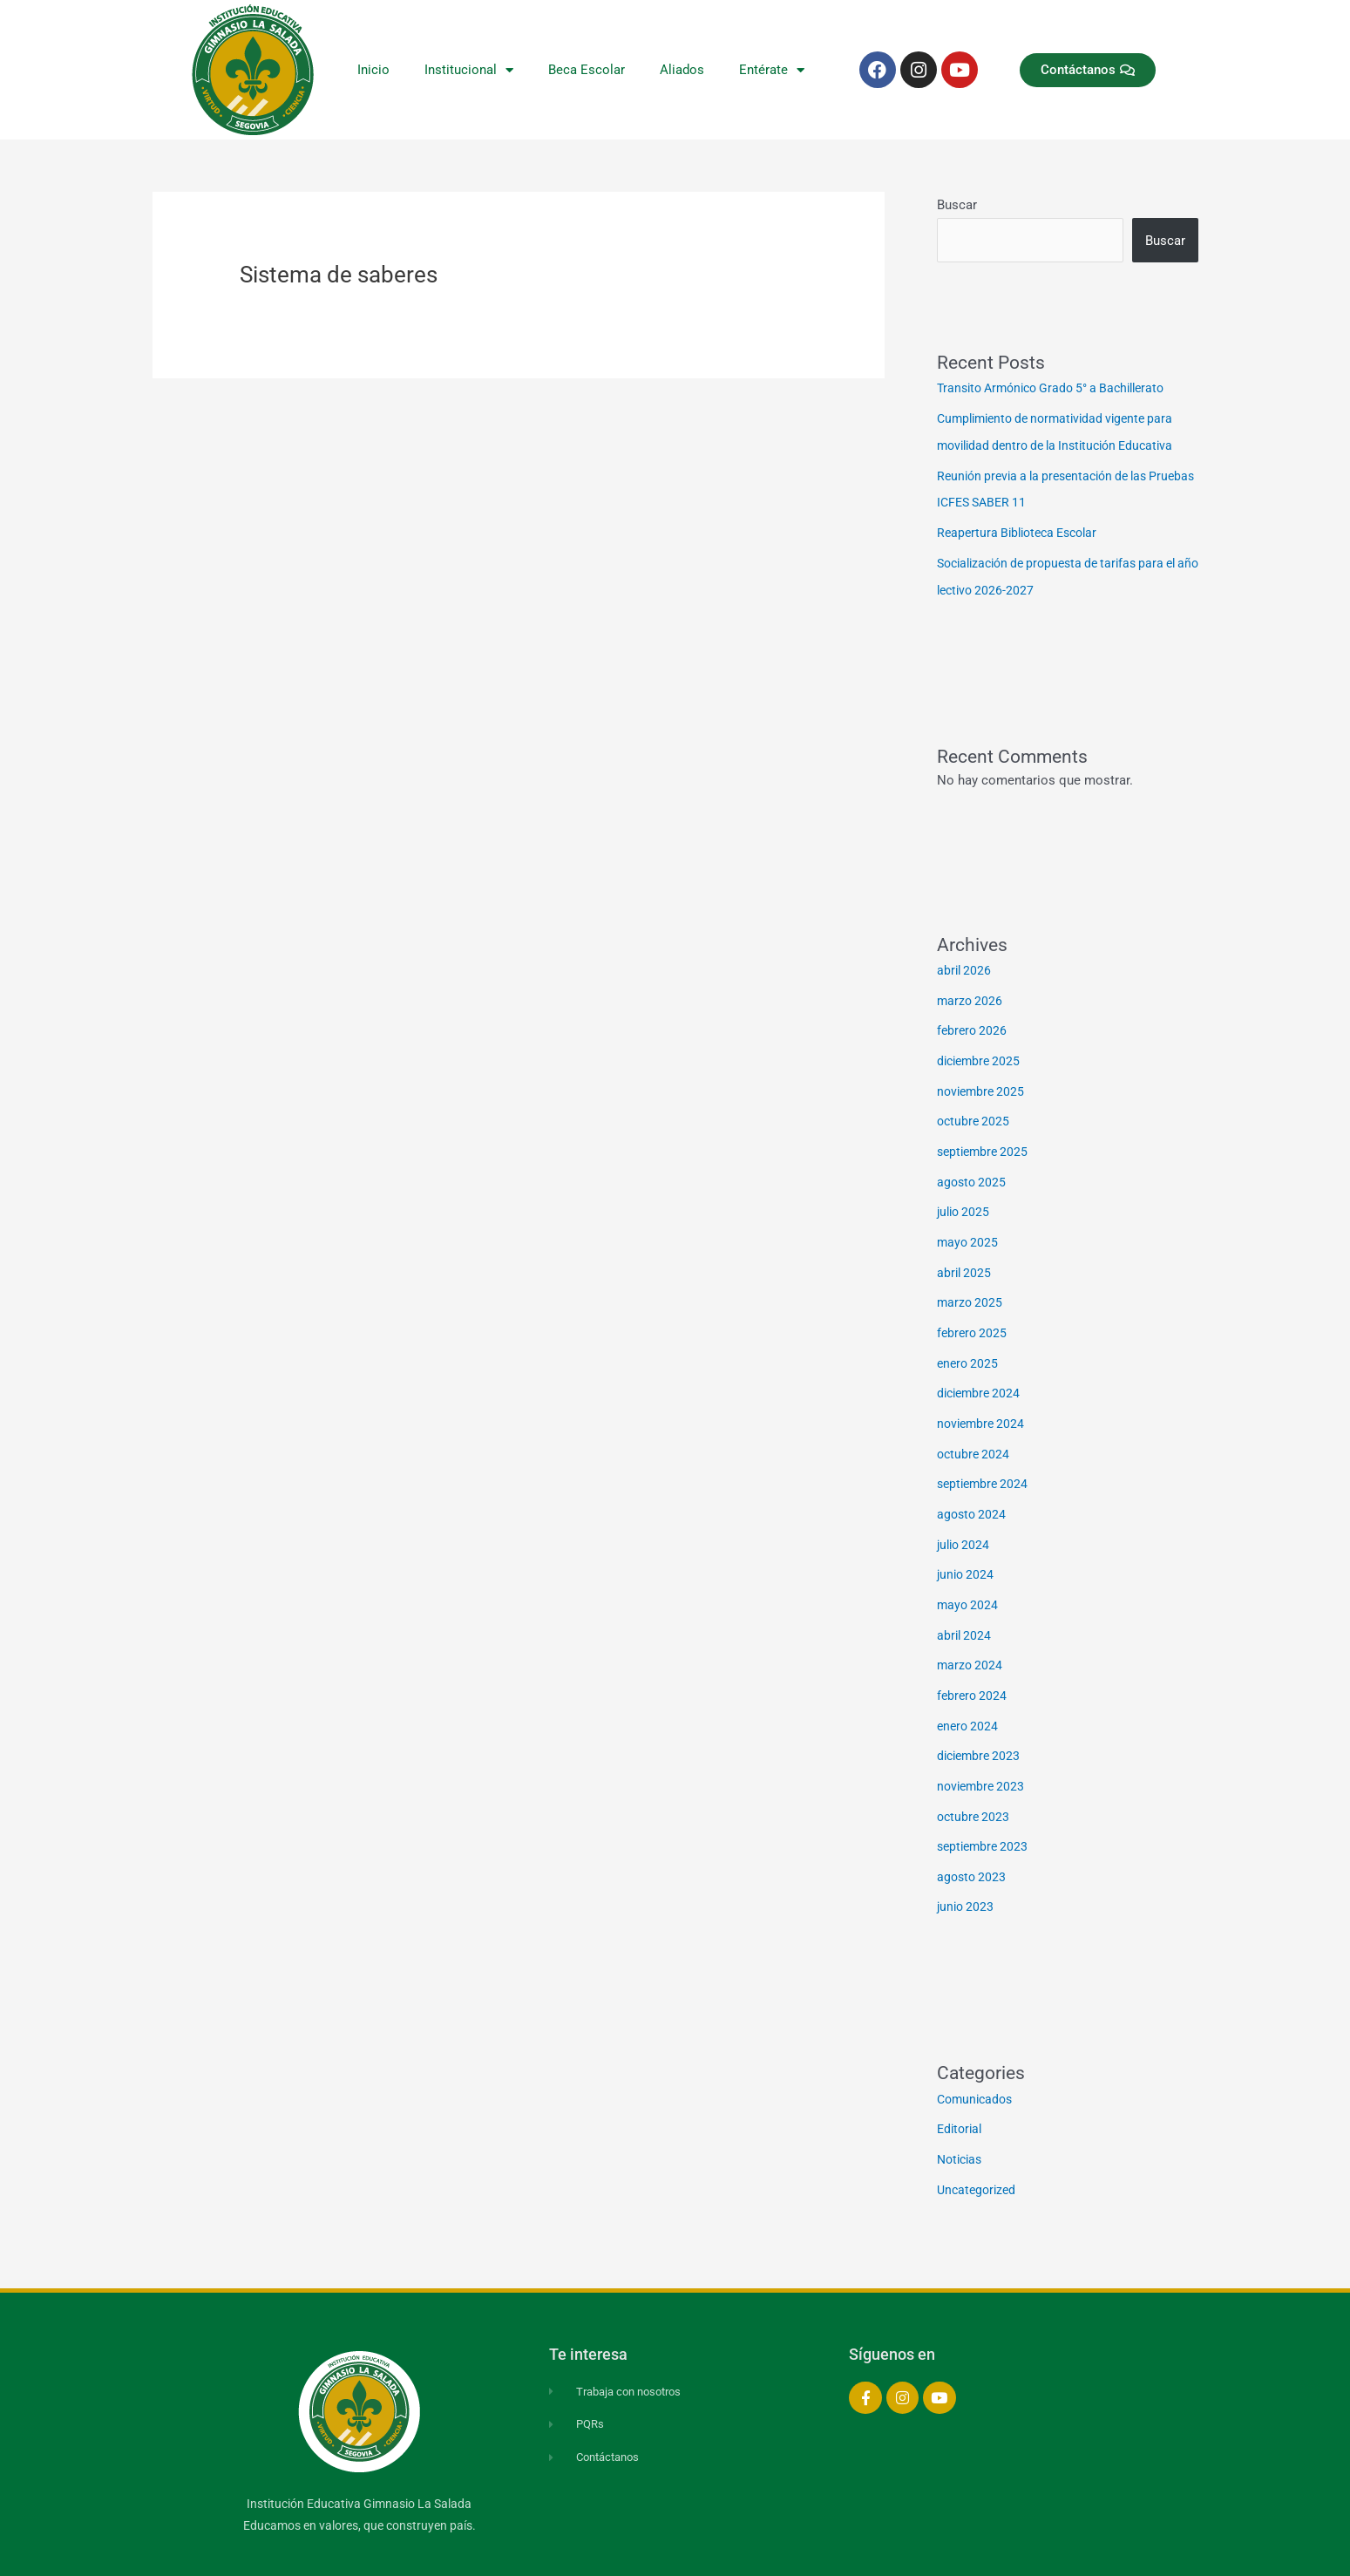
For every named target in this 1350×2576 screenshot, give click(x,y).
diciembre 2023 (981, 1729)
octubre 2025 (975, 1111)
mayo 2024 (969, 1582)
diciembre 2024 (981, 1375)
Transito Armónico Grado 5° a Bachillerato (1060, 388)
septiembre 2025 (985, 1140)
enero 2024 (969, 1700)
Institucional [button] (468, 70)
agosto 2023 (973, 1846)
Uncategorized (979, 2156)
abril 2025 (965, 1258)
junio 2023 (967, 1876)
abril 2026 (965, 964)
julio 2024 (965, 1523)
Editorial (961, 2096)
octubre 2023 (975, 1788)
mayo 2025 (969, 1229)
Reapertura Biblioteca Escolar (1023, 529)
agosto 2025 (973, 1170)
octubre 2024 (975, 1435)
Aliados (682, 70)
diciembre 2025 (981, 1052)
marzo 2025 (971, 1287)
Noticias (962, 2126)
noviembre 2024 (983, 1405)
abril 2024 (965, 1611)
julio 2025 (965, 1199)
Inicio (373, 70)
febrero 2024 (973, 1670)
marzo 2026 (971, 994)
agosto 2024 (973, 1493)
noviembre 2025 (983, 1082)
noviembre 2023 (983, 1758)
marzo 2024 (971, 1640)
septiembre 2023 (985, 1817)
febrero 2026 (973, 1022)
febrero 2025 (973, 1317)
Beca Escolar (586, 70)
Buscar (957, 205)
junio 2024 (967, 1552)
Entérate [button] (771, 70)
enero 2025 (969, 1347)
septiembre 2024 (985, 1464)
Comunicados (977, 2067)
